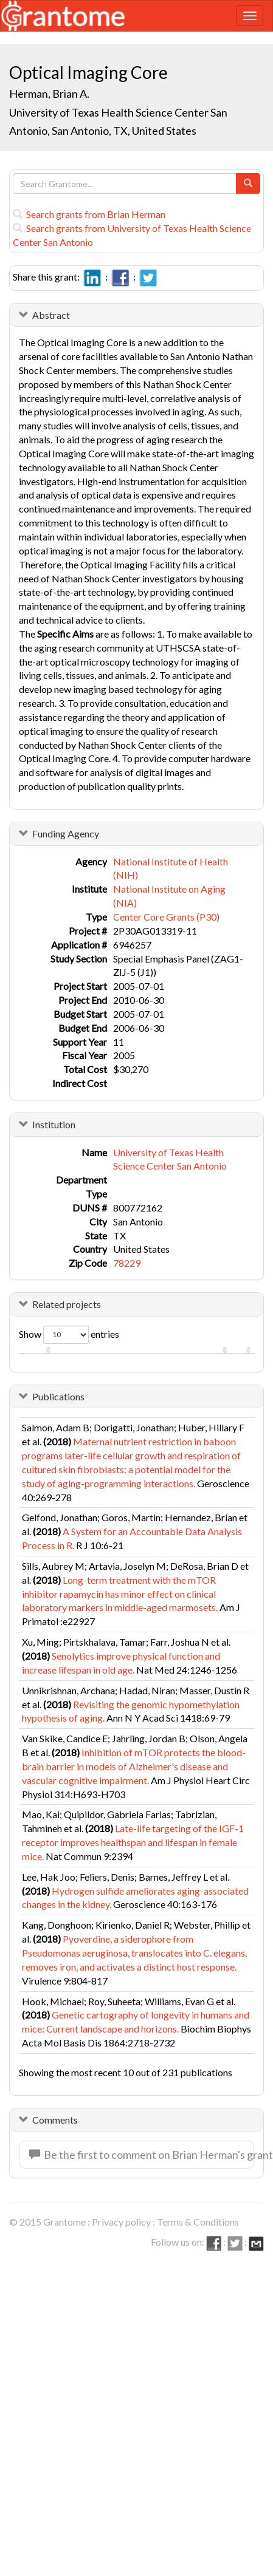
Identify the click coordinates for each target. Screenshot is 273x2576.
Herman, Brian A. (49, 93)
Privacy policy (121, 2221)
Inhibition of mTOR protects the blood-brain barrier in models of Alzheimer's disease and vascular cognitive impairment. (134, 1766)
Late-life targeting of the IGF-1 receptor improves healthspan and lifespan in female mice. (133, 1842)
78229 (126, 1263)
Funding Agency (65, 833)
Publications (58, 1396)
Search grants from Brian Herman (89, 214)
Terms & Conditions (198, 2221)
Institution (53, 1124)
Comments (55, 2119)
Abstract (51, 315)
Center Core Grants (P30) (166, 916)
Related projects (66, 1304)
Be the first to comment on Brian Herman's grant (141, 2154)
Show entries (69, 1335)
